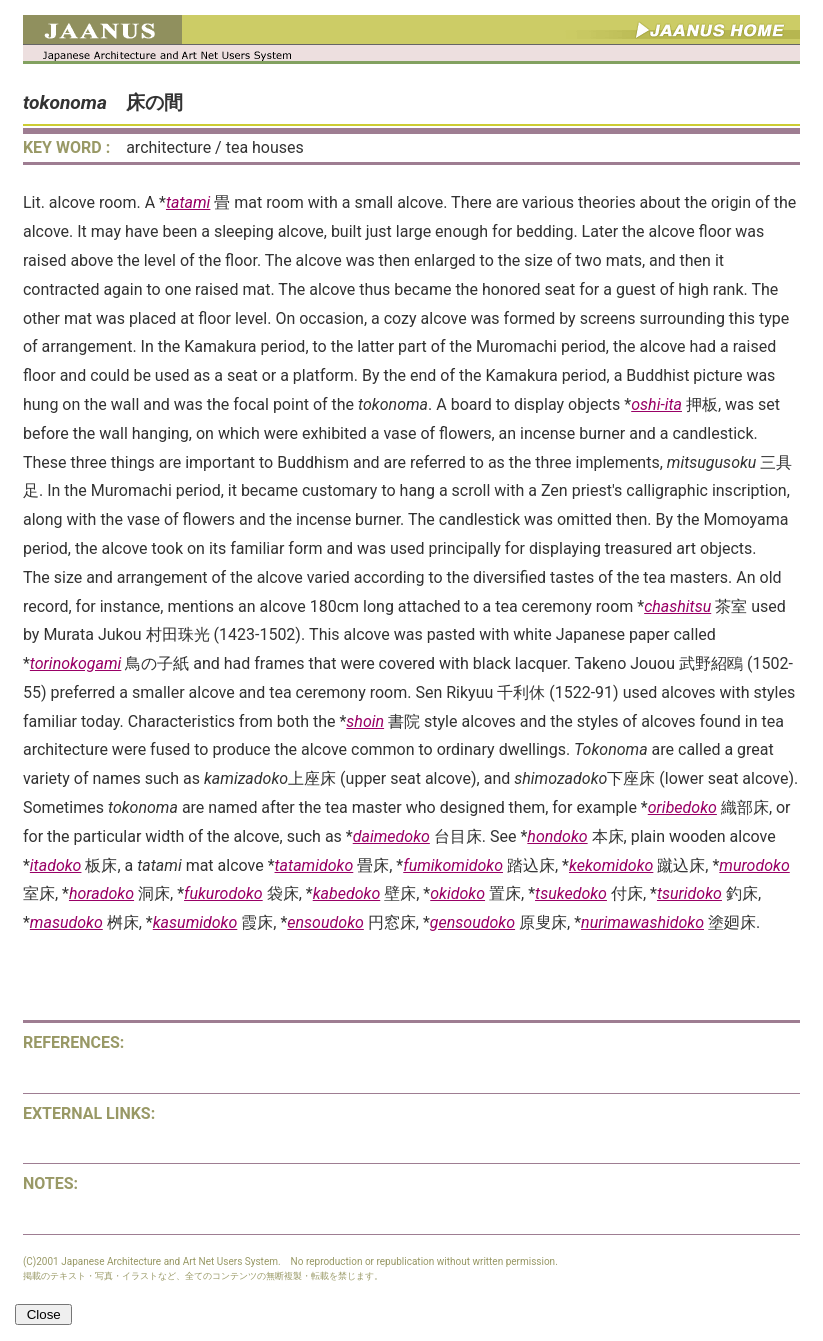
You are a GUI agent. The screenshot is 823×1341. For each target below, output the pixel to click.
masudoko (66, 922)
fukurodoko (223, 893)
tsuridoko (689, 893)
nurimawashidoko (642, 922)
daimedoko (391, 836)
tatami (188, 202)
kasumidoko (195, 922)
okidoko (457, 893)
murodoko (754, 865)
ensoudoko (325, 922)
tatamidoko (314, 865)
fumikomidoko (453, 865)
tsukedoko (571, 893)
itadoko (56, 865)
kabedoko (347, 893)
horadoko (101, 893)
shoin (365, 721)
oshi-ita (656, 404)
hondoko (557, 836)
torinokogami (76, 663)
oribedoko (682, 807)
